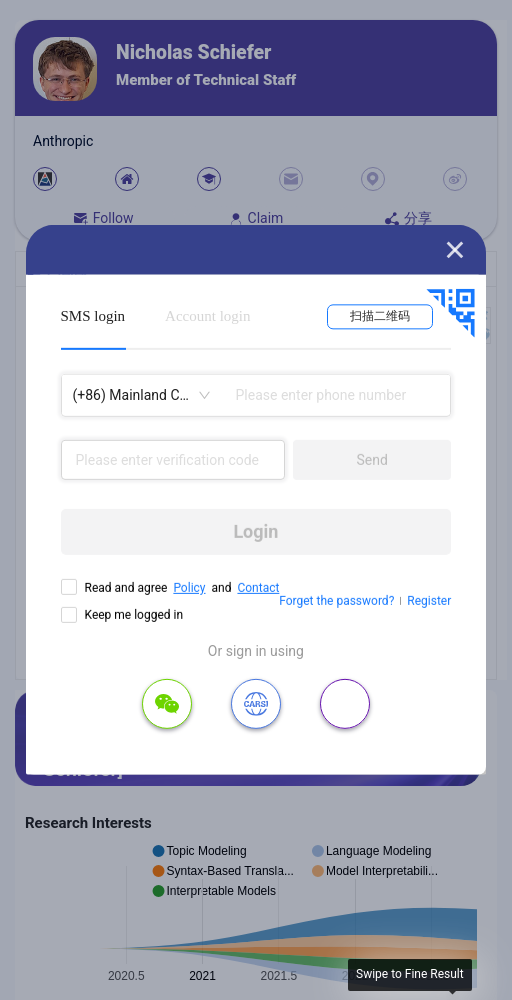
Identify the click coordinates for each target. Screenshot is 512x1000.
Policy (189, 588)
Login (255, 531)
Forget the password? (336, 601)
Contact (258, 588)
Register (429, 601)
